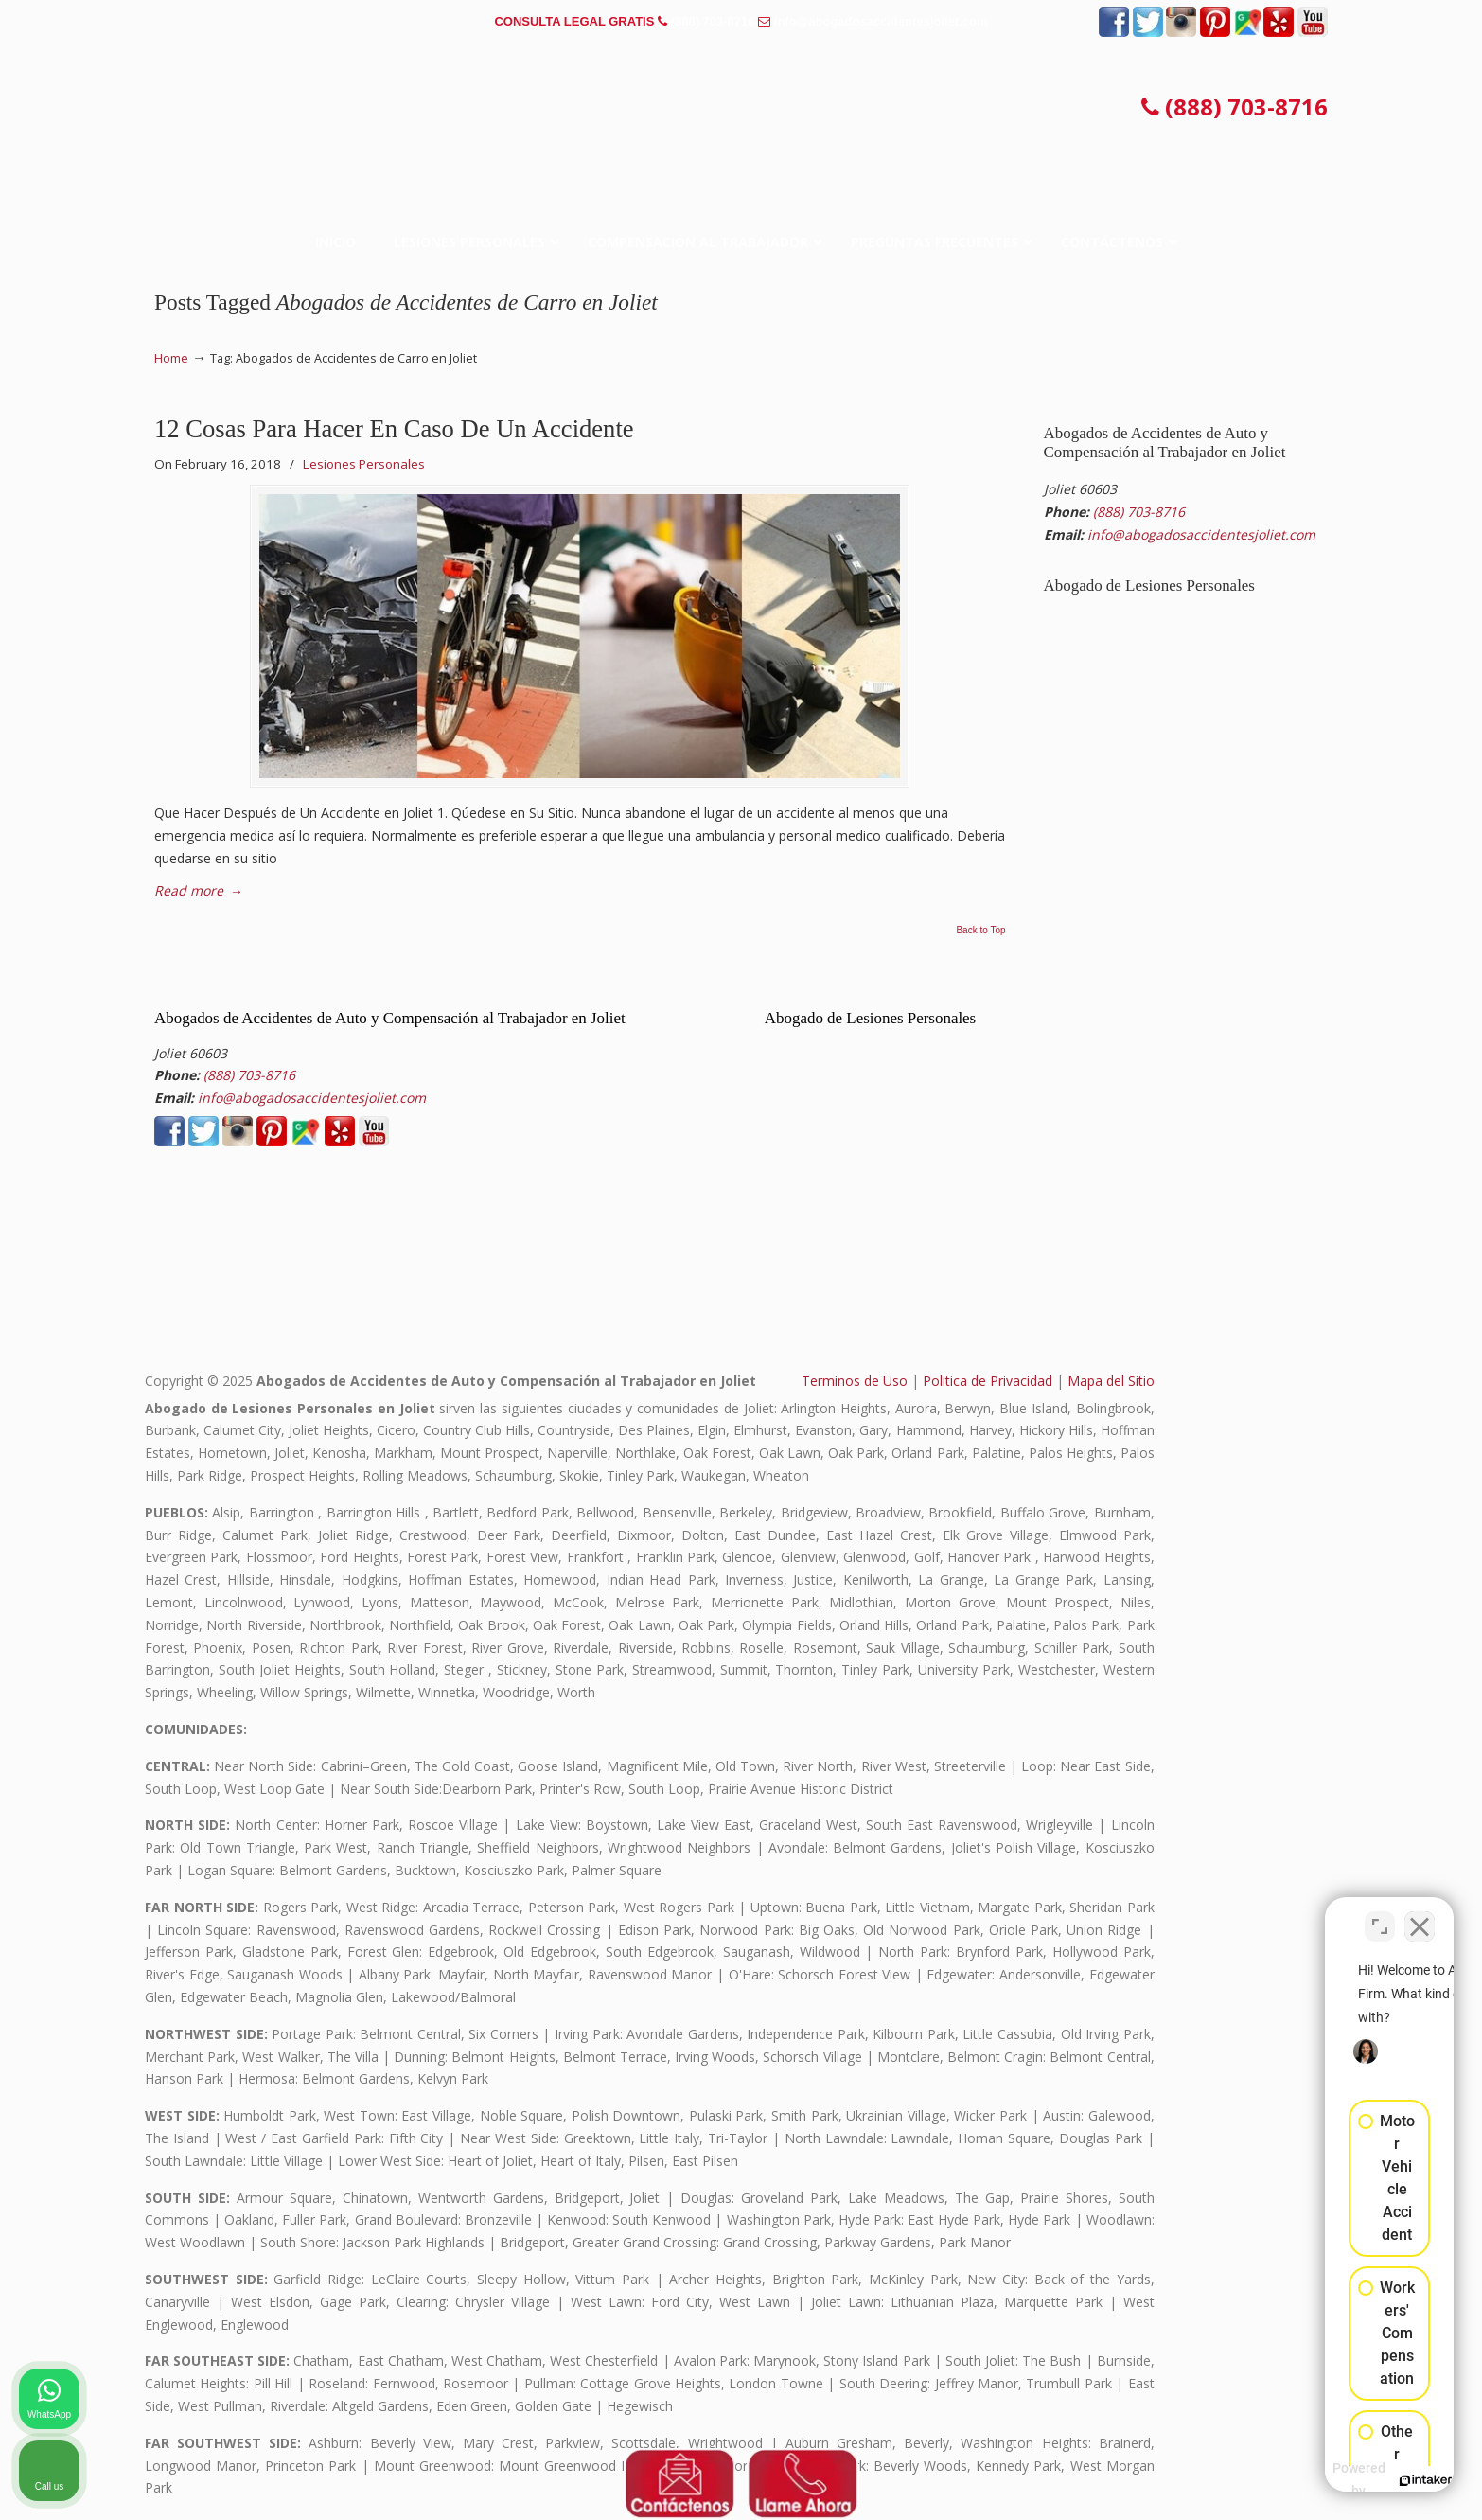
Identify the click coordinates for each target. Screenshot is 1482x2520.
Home (171, 358)
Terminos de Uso (855, 1381)
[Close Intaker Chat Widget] (1419, 1915)
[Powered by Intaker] (1321, 2480)
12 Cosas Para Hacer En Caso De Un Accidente (394, 429)
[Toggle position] (1380, 1915)
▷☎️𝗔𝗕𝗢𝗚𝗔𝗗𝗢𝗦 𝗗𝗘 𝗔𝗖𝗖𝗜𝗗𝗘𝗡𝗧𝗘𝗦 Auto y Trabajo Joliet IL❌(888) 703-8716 (741, 108)
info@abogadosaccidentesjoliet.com (881, 21)
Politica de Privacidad (987, 1381)
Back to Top (980, 930)
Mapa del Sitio (1111, 1381)
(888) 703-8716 (713, 21)
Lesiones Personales (364, 463)
